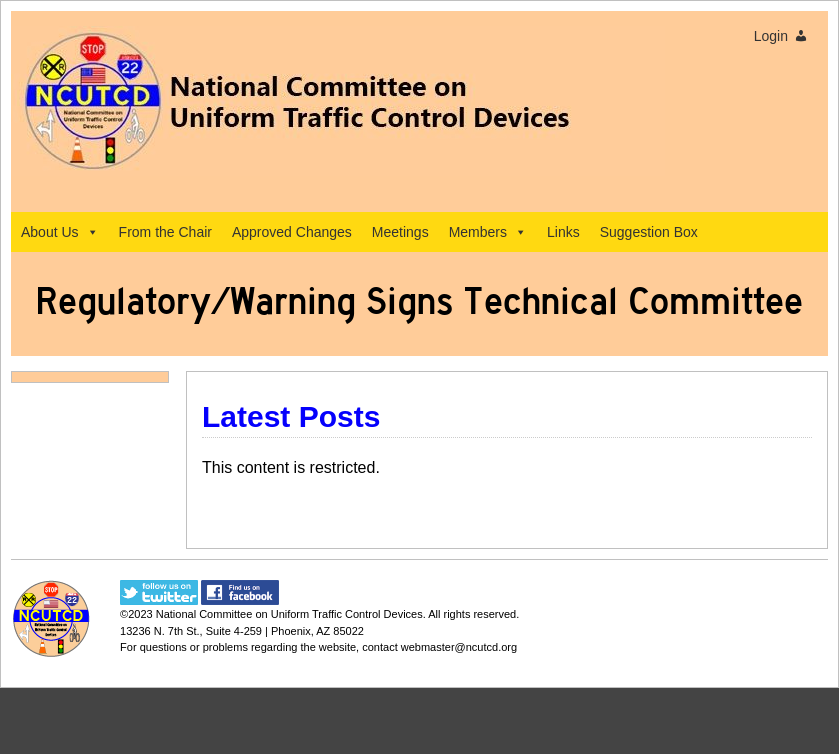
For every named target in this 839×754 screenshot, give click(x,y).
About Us (60, 232)
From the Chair (165, 232)
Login (771, 36)
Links (563, 232)
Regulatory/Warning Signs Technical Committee (419, 301)
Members (488, 232)
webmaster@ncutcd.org (459, 647)
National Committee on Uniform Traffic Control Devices (289, 614)
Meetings (400, 232)
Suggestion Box (649, 232)
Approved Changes (292, 232)
